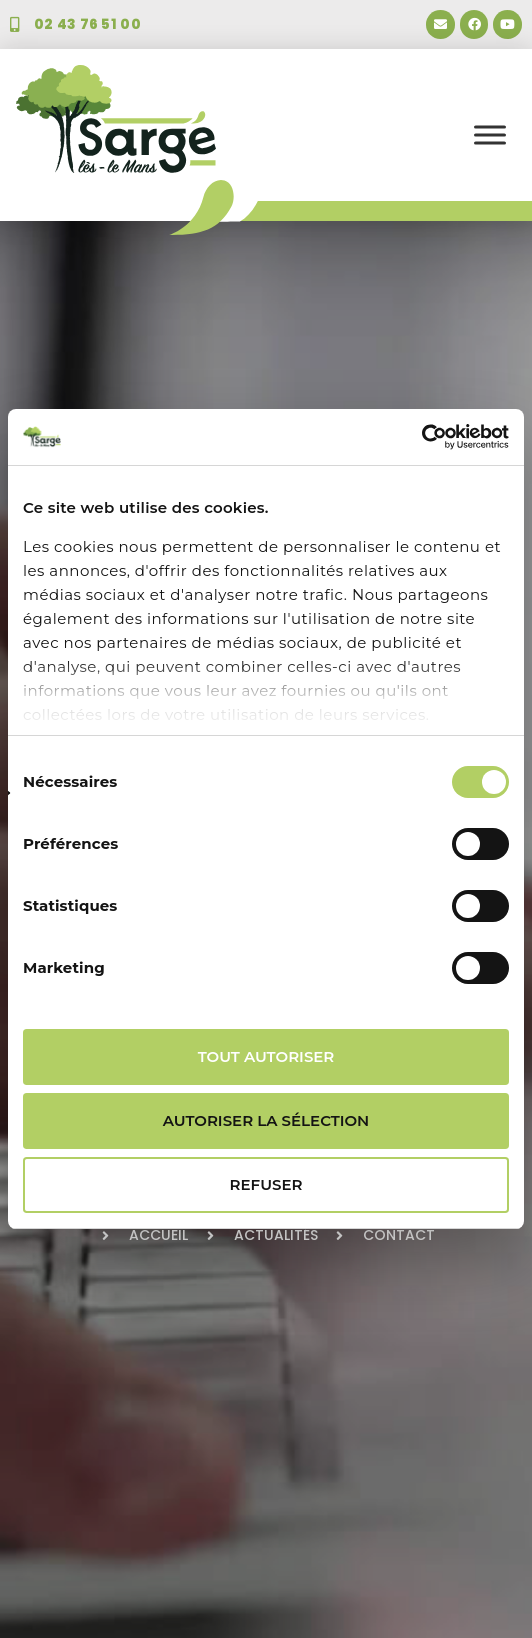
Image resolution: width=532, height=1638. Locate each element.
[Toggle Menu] (490, 134)
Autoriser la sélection (266, 1120)
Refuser (266, 1184)
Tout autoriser (266, 1056)
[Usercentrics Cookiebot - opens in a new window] (421, 437)
